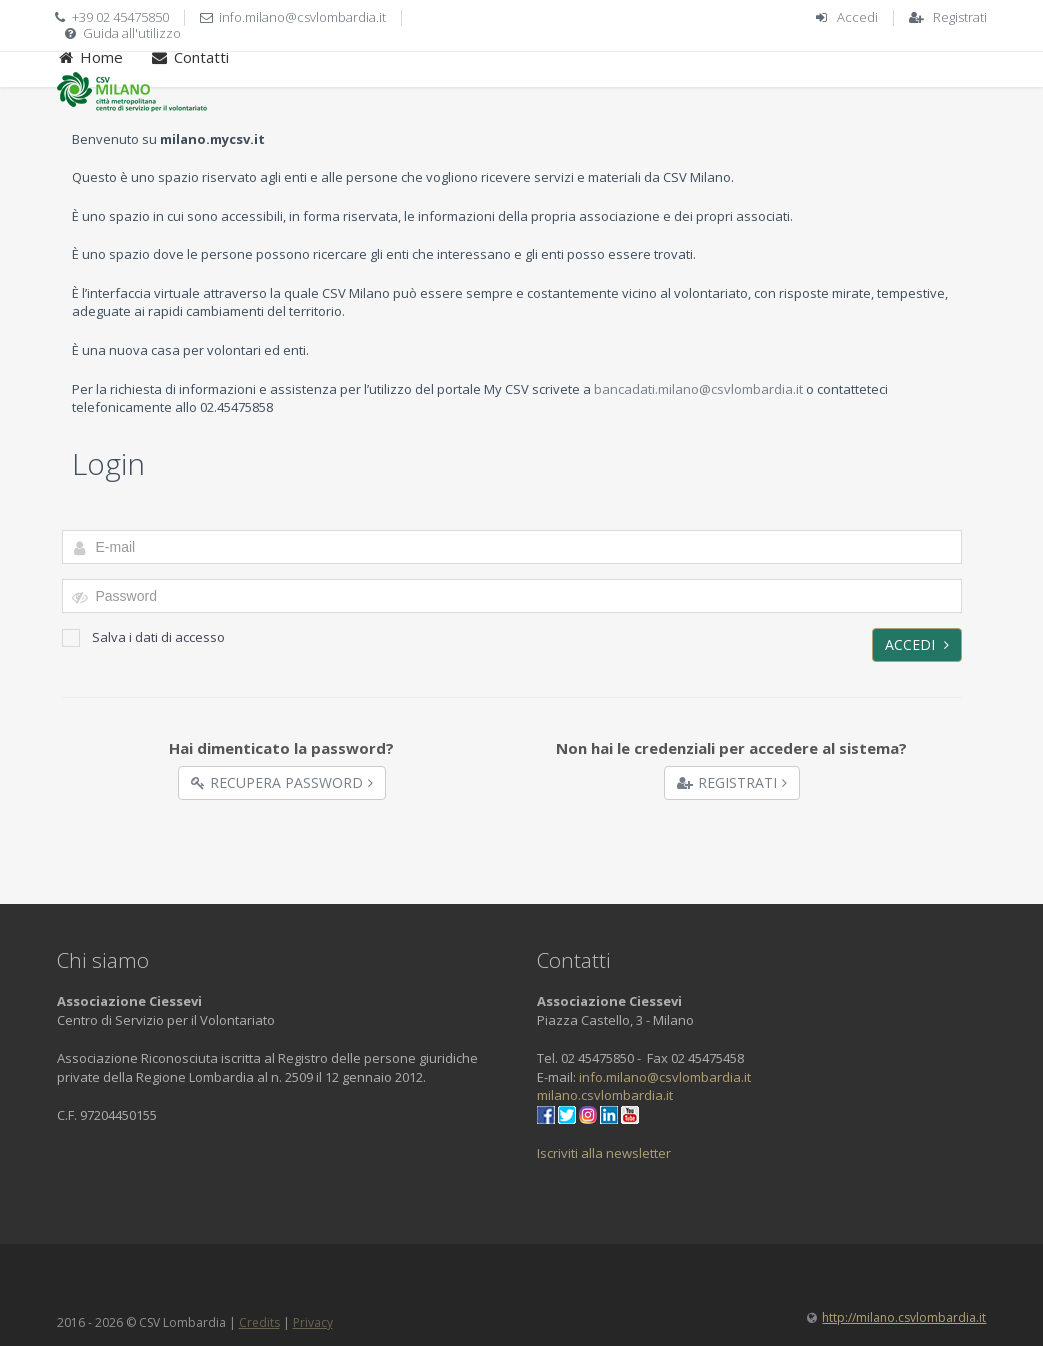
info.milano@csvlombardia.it (302, 17)
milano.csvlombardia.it (605, 1095)
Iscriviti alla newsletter (604, 1153)
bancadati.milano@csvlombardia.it (698, 389)
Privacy (313, 1322)
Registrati (960, 17)
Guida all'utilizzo (132, 33)
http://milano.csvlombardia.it (904, 1317)
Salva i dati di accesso (143, 637)
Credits (259, 1322)
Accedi (857, 17)
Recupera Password (282, 782)
